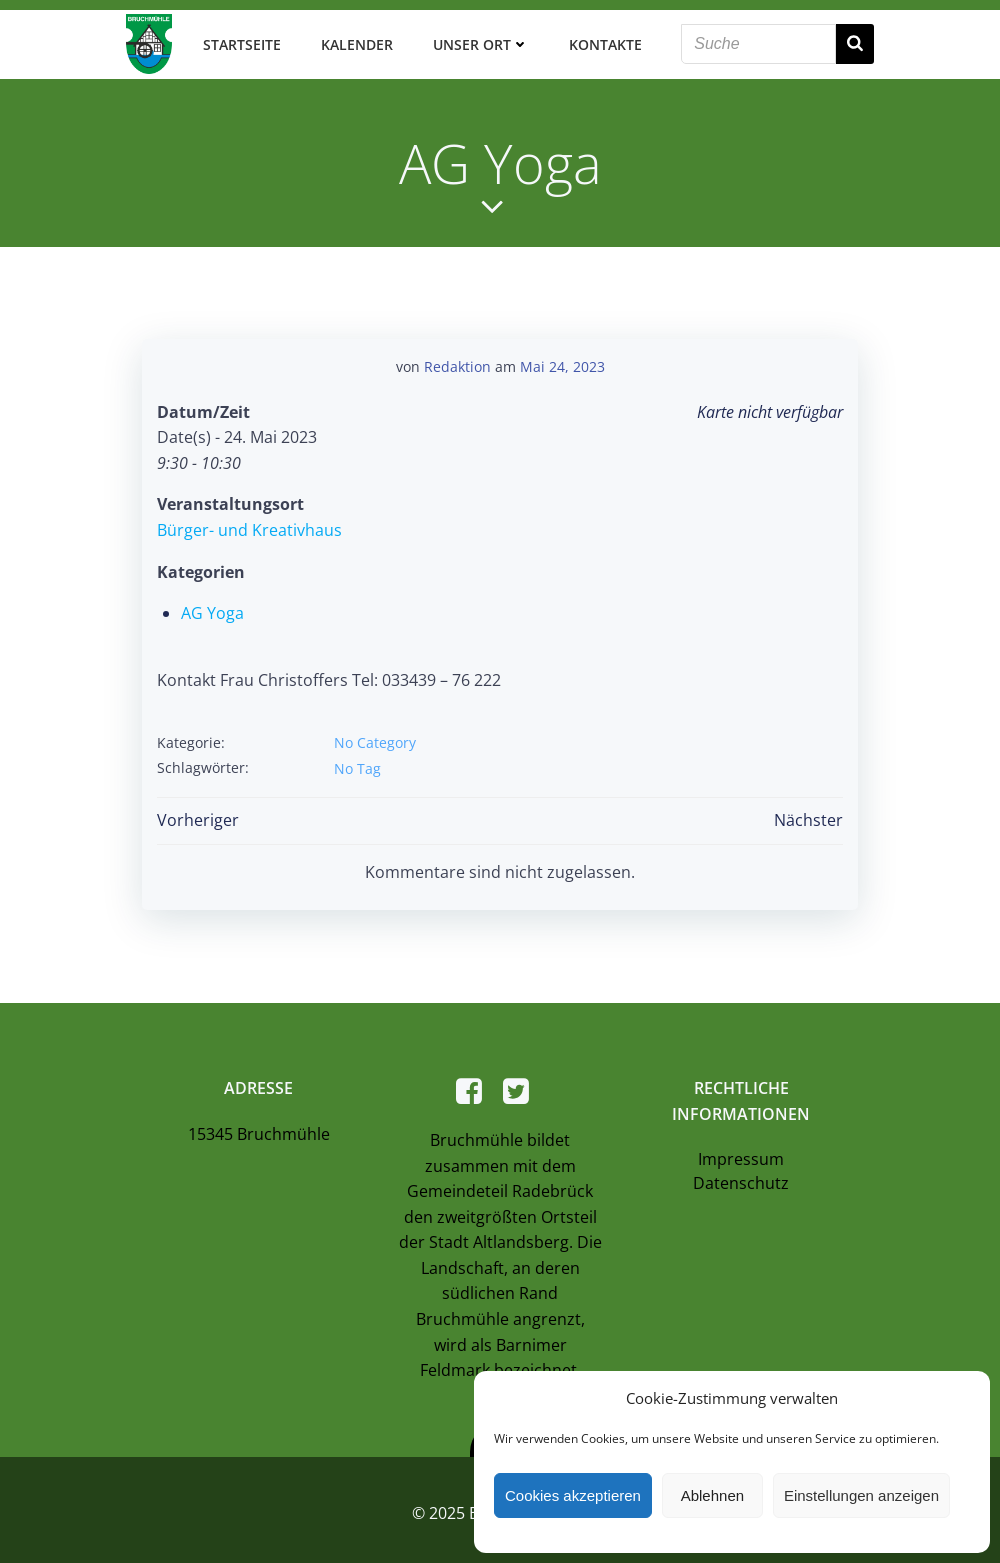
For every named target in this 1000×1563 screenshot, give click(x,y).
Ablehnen (712, 1495)
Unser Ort (476, 39)
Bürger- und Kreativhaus (247, 519)
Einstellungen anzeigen (861, 1495)
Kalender (352, 39)
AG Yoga (210, 602)
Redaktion (457, 355)
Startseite (237, 39)
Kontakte (600, 39)
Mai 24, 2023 (562, 355)
